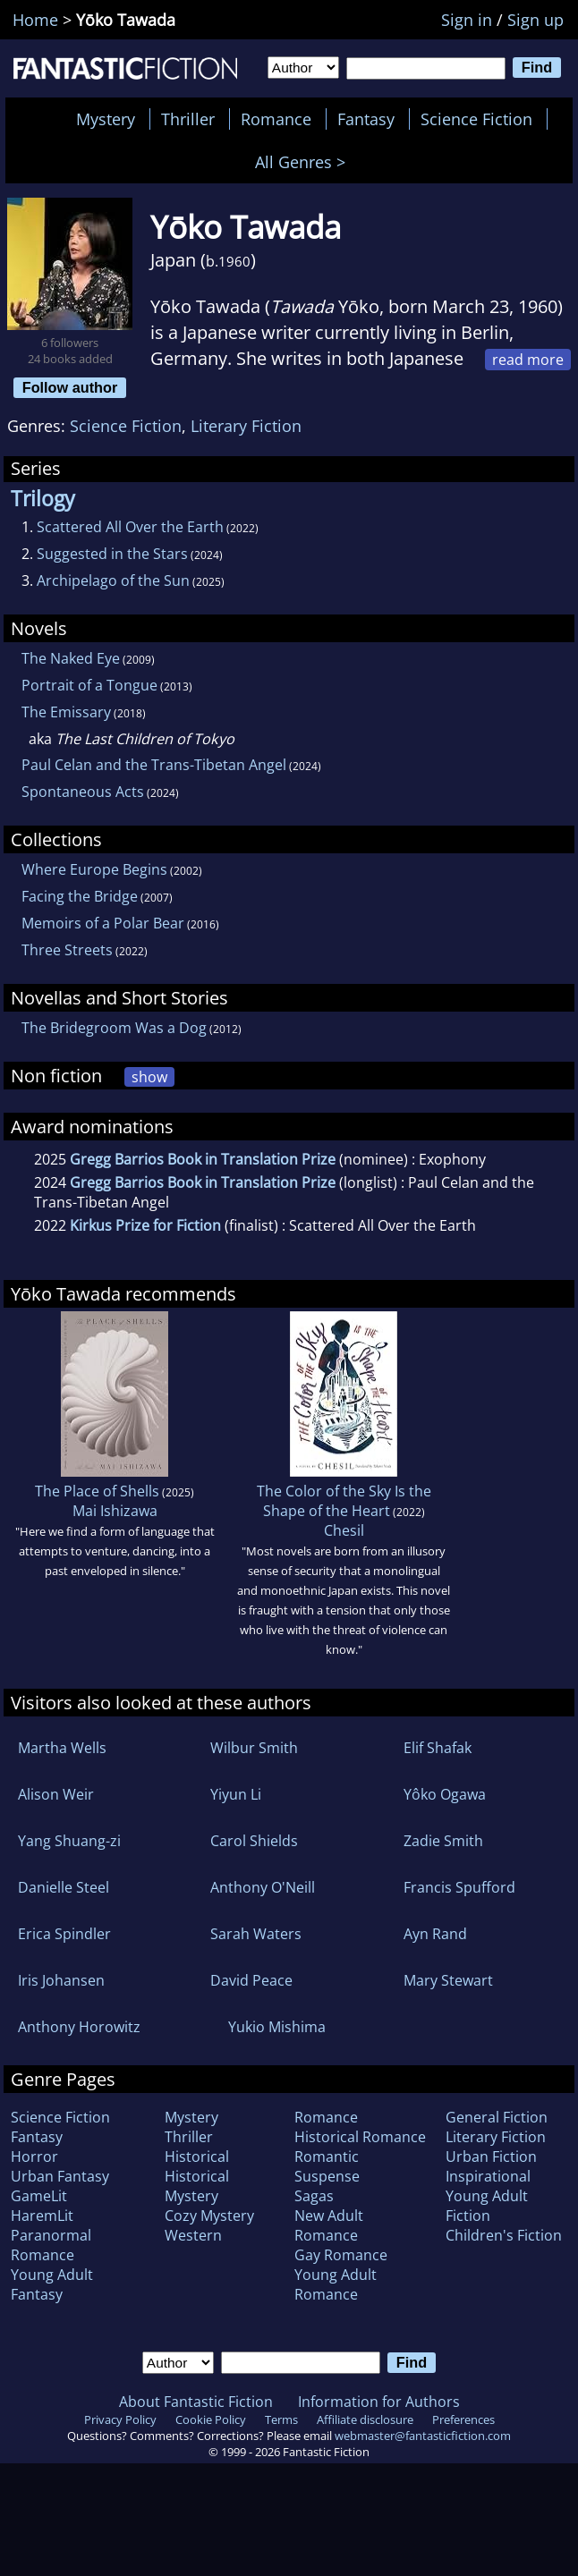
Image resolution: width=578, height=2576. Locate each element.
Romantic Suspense (327, 2166)
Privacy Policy (120, 2419)
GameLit (39, 2196)
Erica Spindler (64, 1934)
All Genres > (304, 162)
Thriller (188, 119)
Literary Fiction (246, 425)
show (149, 1077)
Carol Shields (254, 1841)
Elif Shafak (438, 1748)
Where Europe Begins (94, 869)
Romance (276, 119)
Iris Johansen (61, 1980)
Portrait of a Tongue (89, 685)
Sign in (466, 19)
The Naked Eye (70, 658)
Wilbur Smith (254, 1748)
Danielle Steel (63, 1887)
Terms (281, 2419)
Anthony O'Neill (262, 1887)
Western (193, 2235)
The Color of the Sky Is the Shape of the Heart (344, 1501)
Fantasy (366, 119)
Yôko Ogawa (445, 1794)
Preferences (463, 2419)
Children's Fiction (504, 2235)
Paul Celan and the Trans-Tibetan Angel (153, 765)
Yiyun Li (235, 1794)
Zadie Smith (443, 1841)
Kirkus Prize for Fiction (145, 1225)
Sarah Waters (256, 1934)
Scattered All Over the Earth (130, 527)
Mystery (105, 119)
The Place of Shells (97, 1491)
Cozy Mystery (209, 2215)
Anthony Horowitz (79, 2027)
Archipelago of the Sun (113, 580)
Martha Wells (62, 1748)
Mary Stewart (448, 1980)
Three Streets (67, 950)
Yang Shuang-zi (69, 1841)
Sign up (535, 19)
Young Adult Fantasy (52, 2284)
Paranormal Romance (51, 2245)
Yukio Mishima (277, 2027)
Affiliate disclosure (365, 2419)
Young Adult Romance (335, 2284)
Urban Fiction (491, 2156)
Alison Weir (56, 1794)
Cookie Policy (210, 2419)
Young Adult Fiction (487, 2205)
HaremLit (42, 2215)
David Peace (251, 1980)
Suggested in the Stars (112, 554)
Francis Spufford (459, 1887)
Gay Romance (340, 2255)
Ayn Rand (435, 1934)
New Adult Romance (328, 2225)
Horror (34, 2156)
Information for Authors (379, 2401)
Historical (197, 2156)
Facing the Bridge (79, 896)
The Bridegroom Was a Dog (114, 1028)
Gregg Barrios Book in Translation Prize (203, 1159)
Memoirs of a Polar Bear (102, 923)
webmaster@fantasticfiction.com (423, 2436)
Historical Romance (360, 2137)
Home (35, 19)
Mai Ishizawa (114, 1511)
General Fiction (497, 2117)
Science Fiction (476, 119)
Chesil (344, 1530)
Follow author (70, 387)
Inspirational (488, 2176)
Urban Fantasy (60, 2176)
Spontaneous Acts (82, 791)
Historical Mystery (197, 2186)
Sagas (314, 2196)
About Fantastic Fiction (196, 2401)
